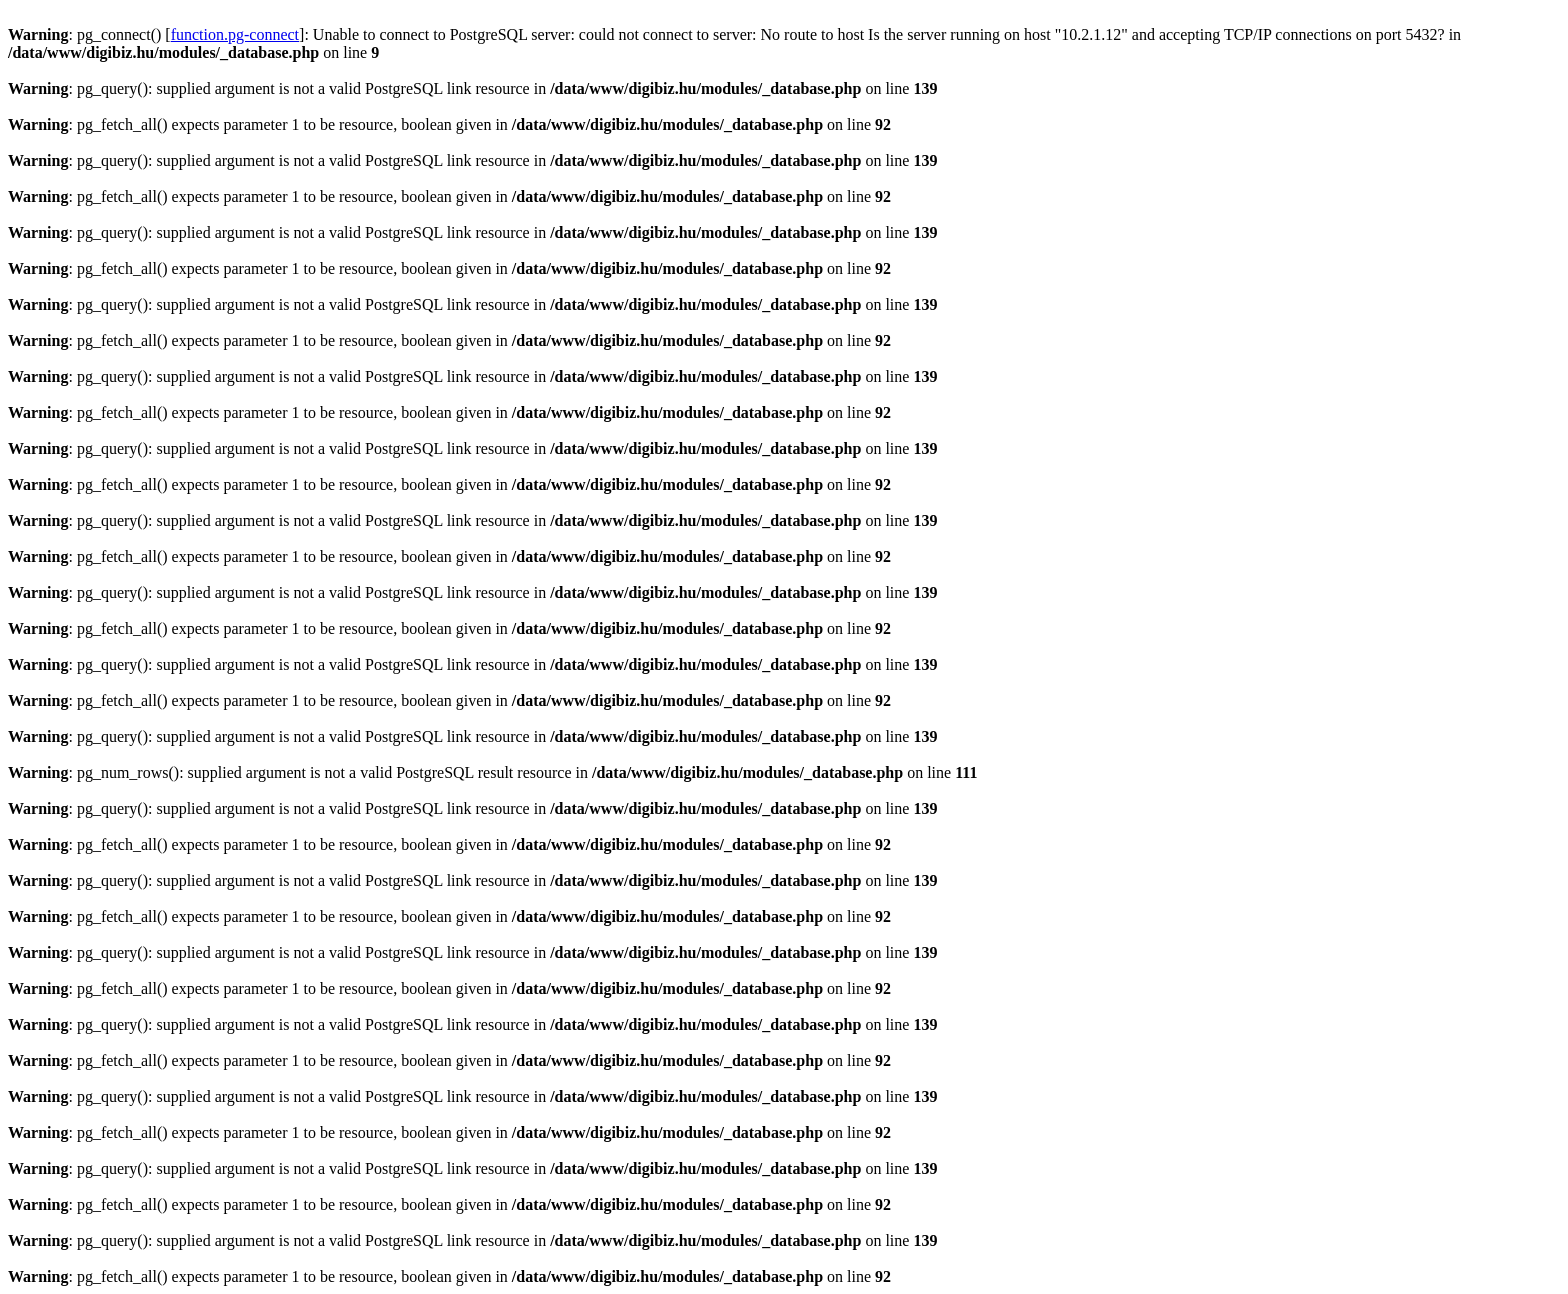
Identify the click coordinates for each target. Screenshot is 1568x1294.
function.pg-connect (235, 34)
